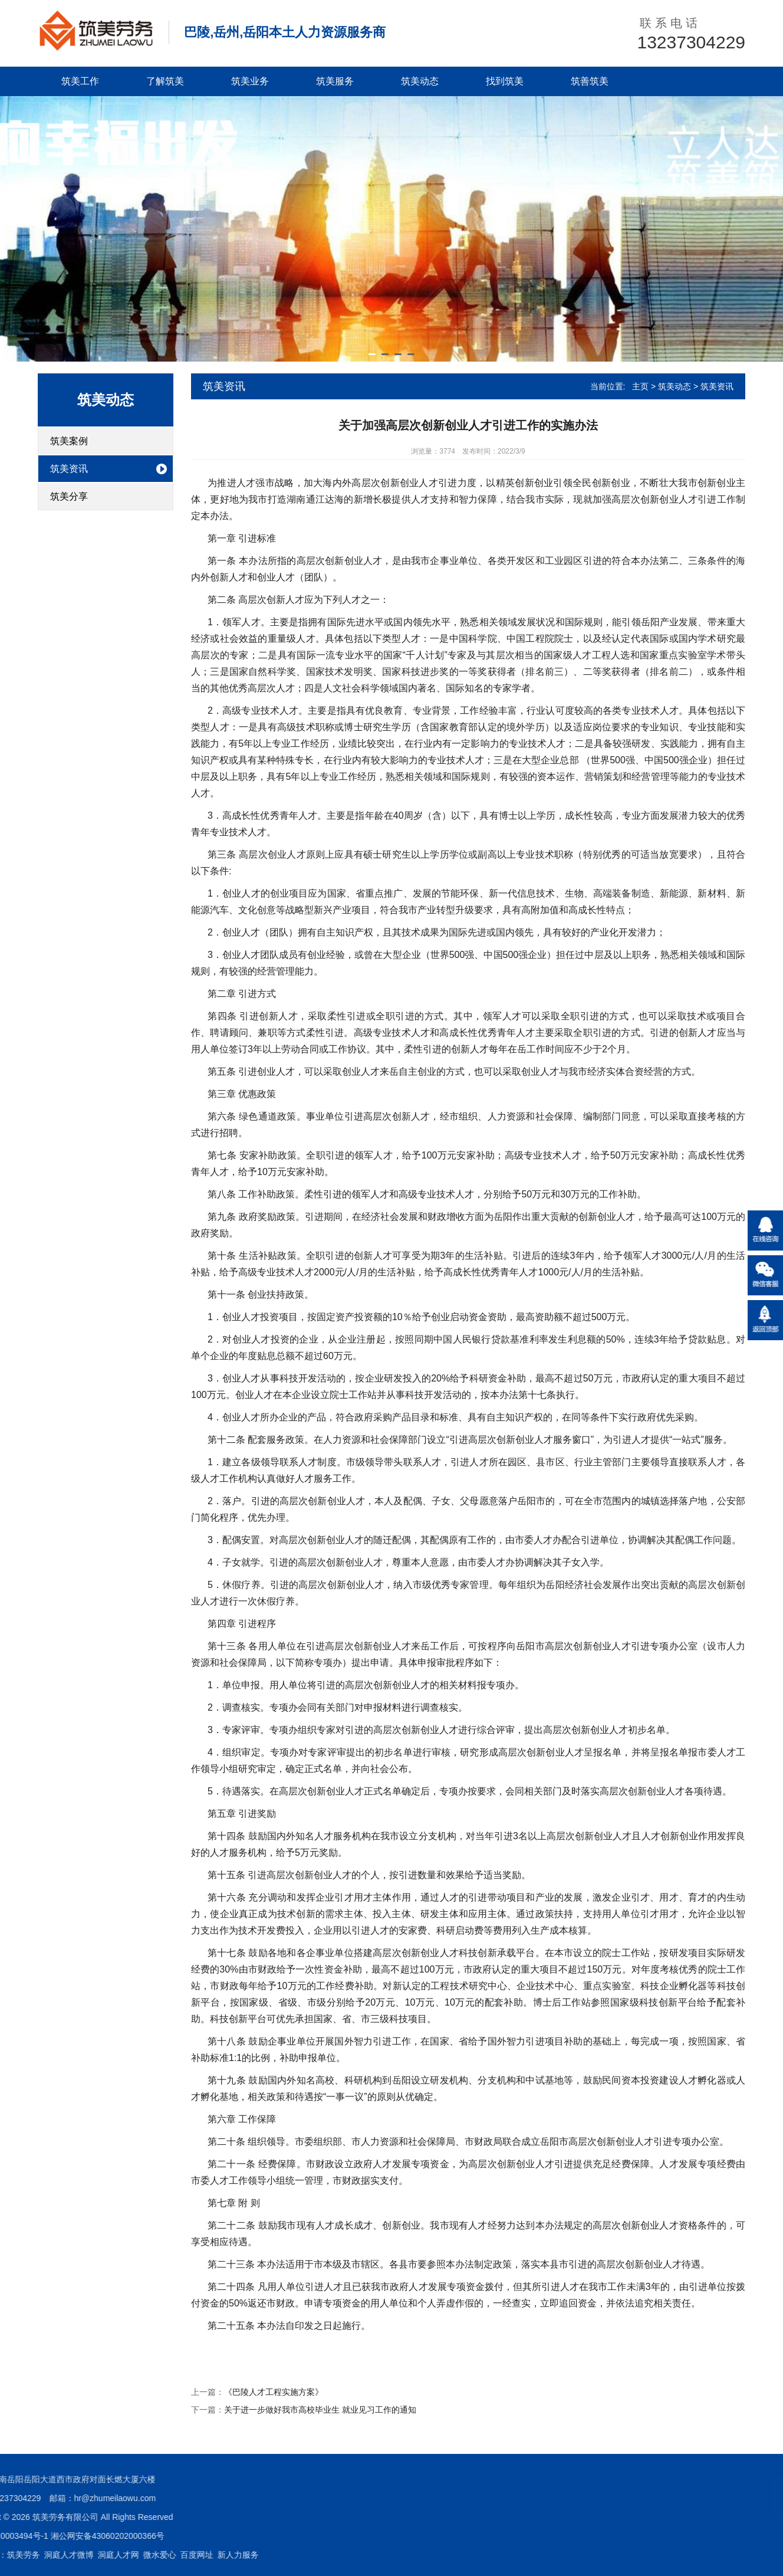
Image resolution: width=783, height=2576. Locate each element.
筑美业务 (250, 81)
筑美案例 (69, 441)
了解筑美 (165, 81)
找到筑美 (505, 81)
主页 (640, 386)
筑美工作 (80, 81)
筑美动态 (420, 81)
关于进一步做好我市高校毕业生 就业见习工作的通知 (320, 2409)
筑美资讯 (69, 469)
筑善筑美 (589, 81)
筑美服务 (335, 81)
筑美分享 (69, 496)
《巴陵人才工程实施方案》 (273, 2392)
